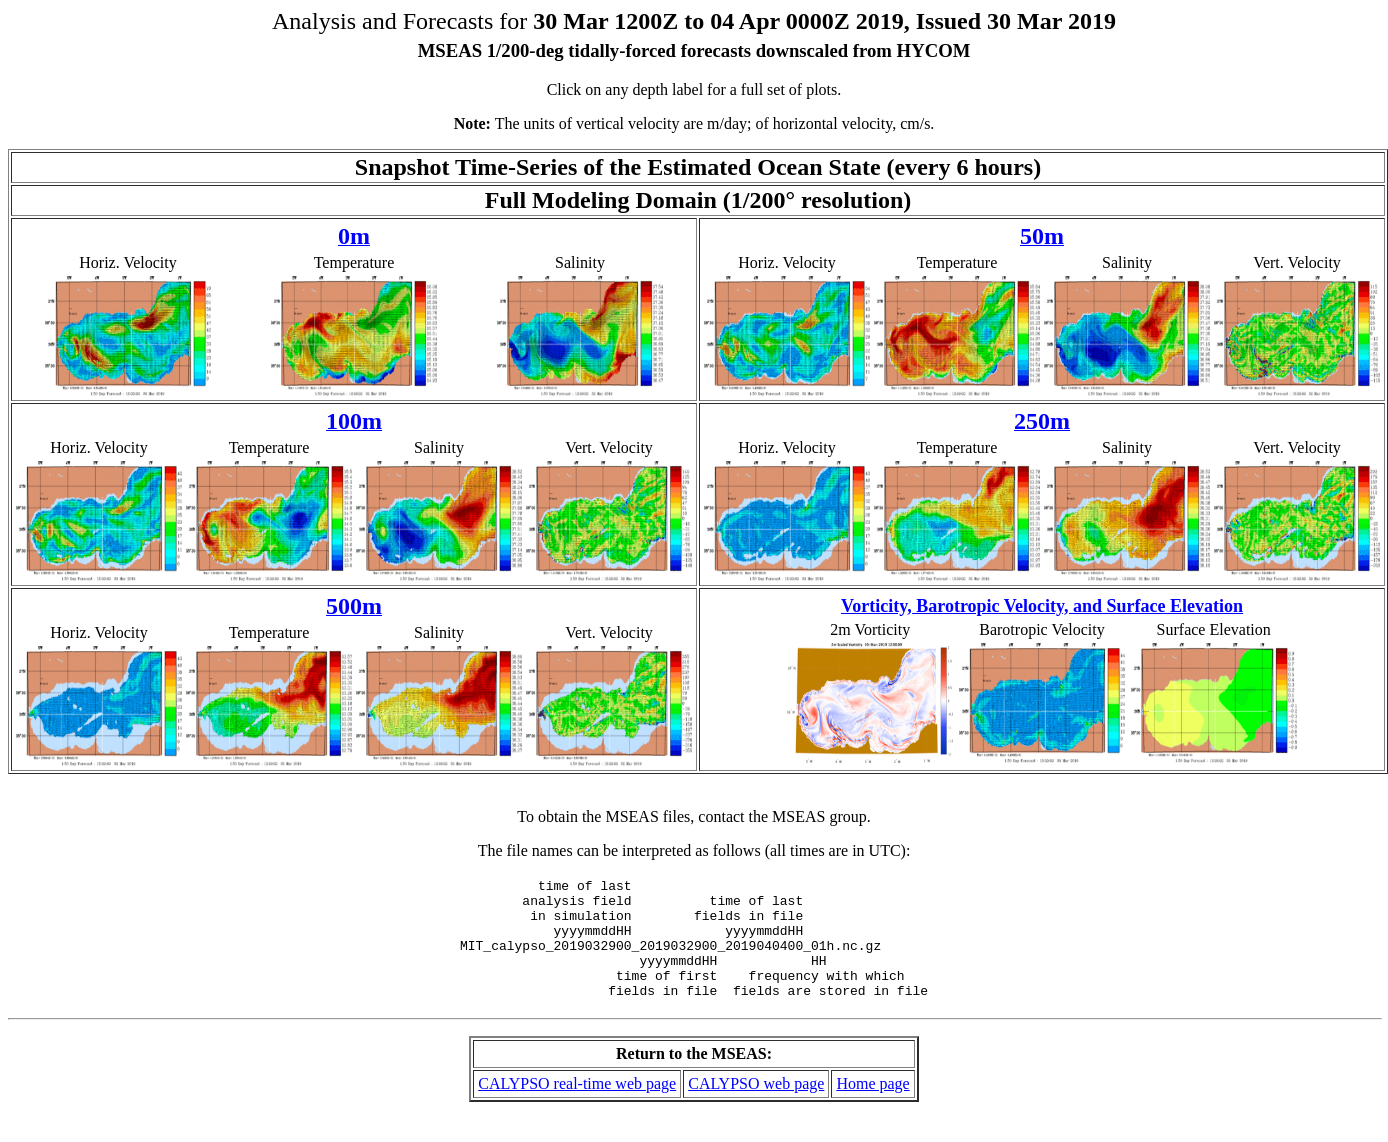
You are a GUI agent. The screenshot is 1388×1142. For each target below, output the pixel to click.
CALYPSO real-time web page (577, 1107)
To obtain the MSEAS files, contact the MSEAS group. (694, 816)
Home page (872, 1107)
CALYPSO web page (756, 1107)
